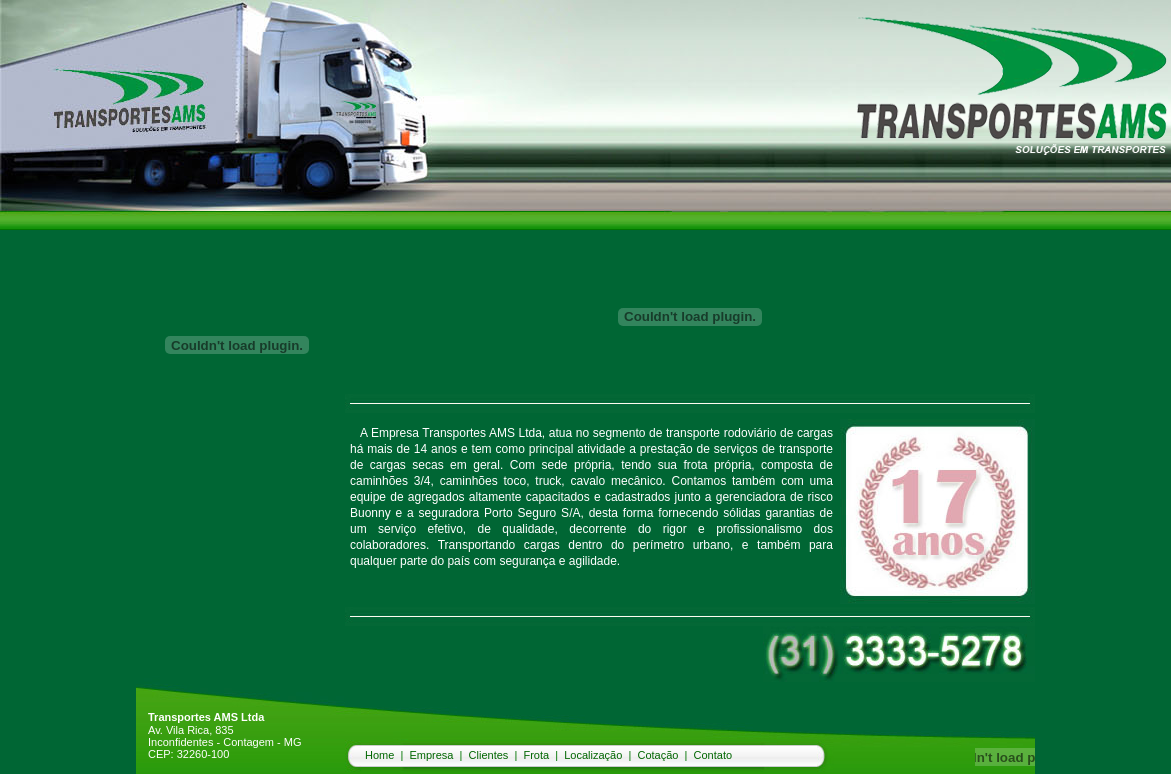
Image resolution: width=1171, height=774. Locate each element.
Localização (593, 755)
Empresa (431, 755)
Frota (536, 755)
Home (379, 755)
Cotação (657, 755)
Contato (713, 755)
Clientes (489, 755)
